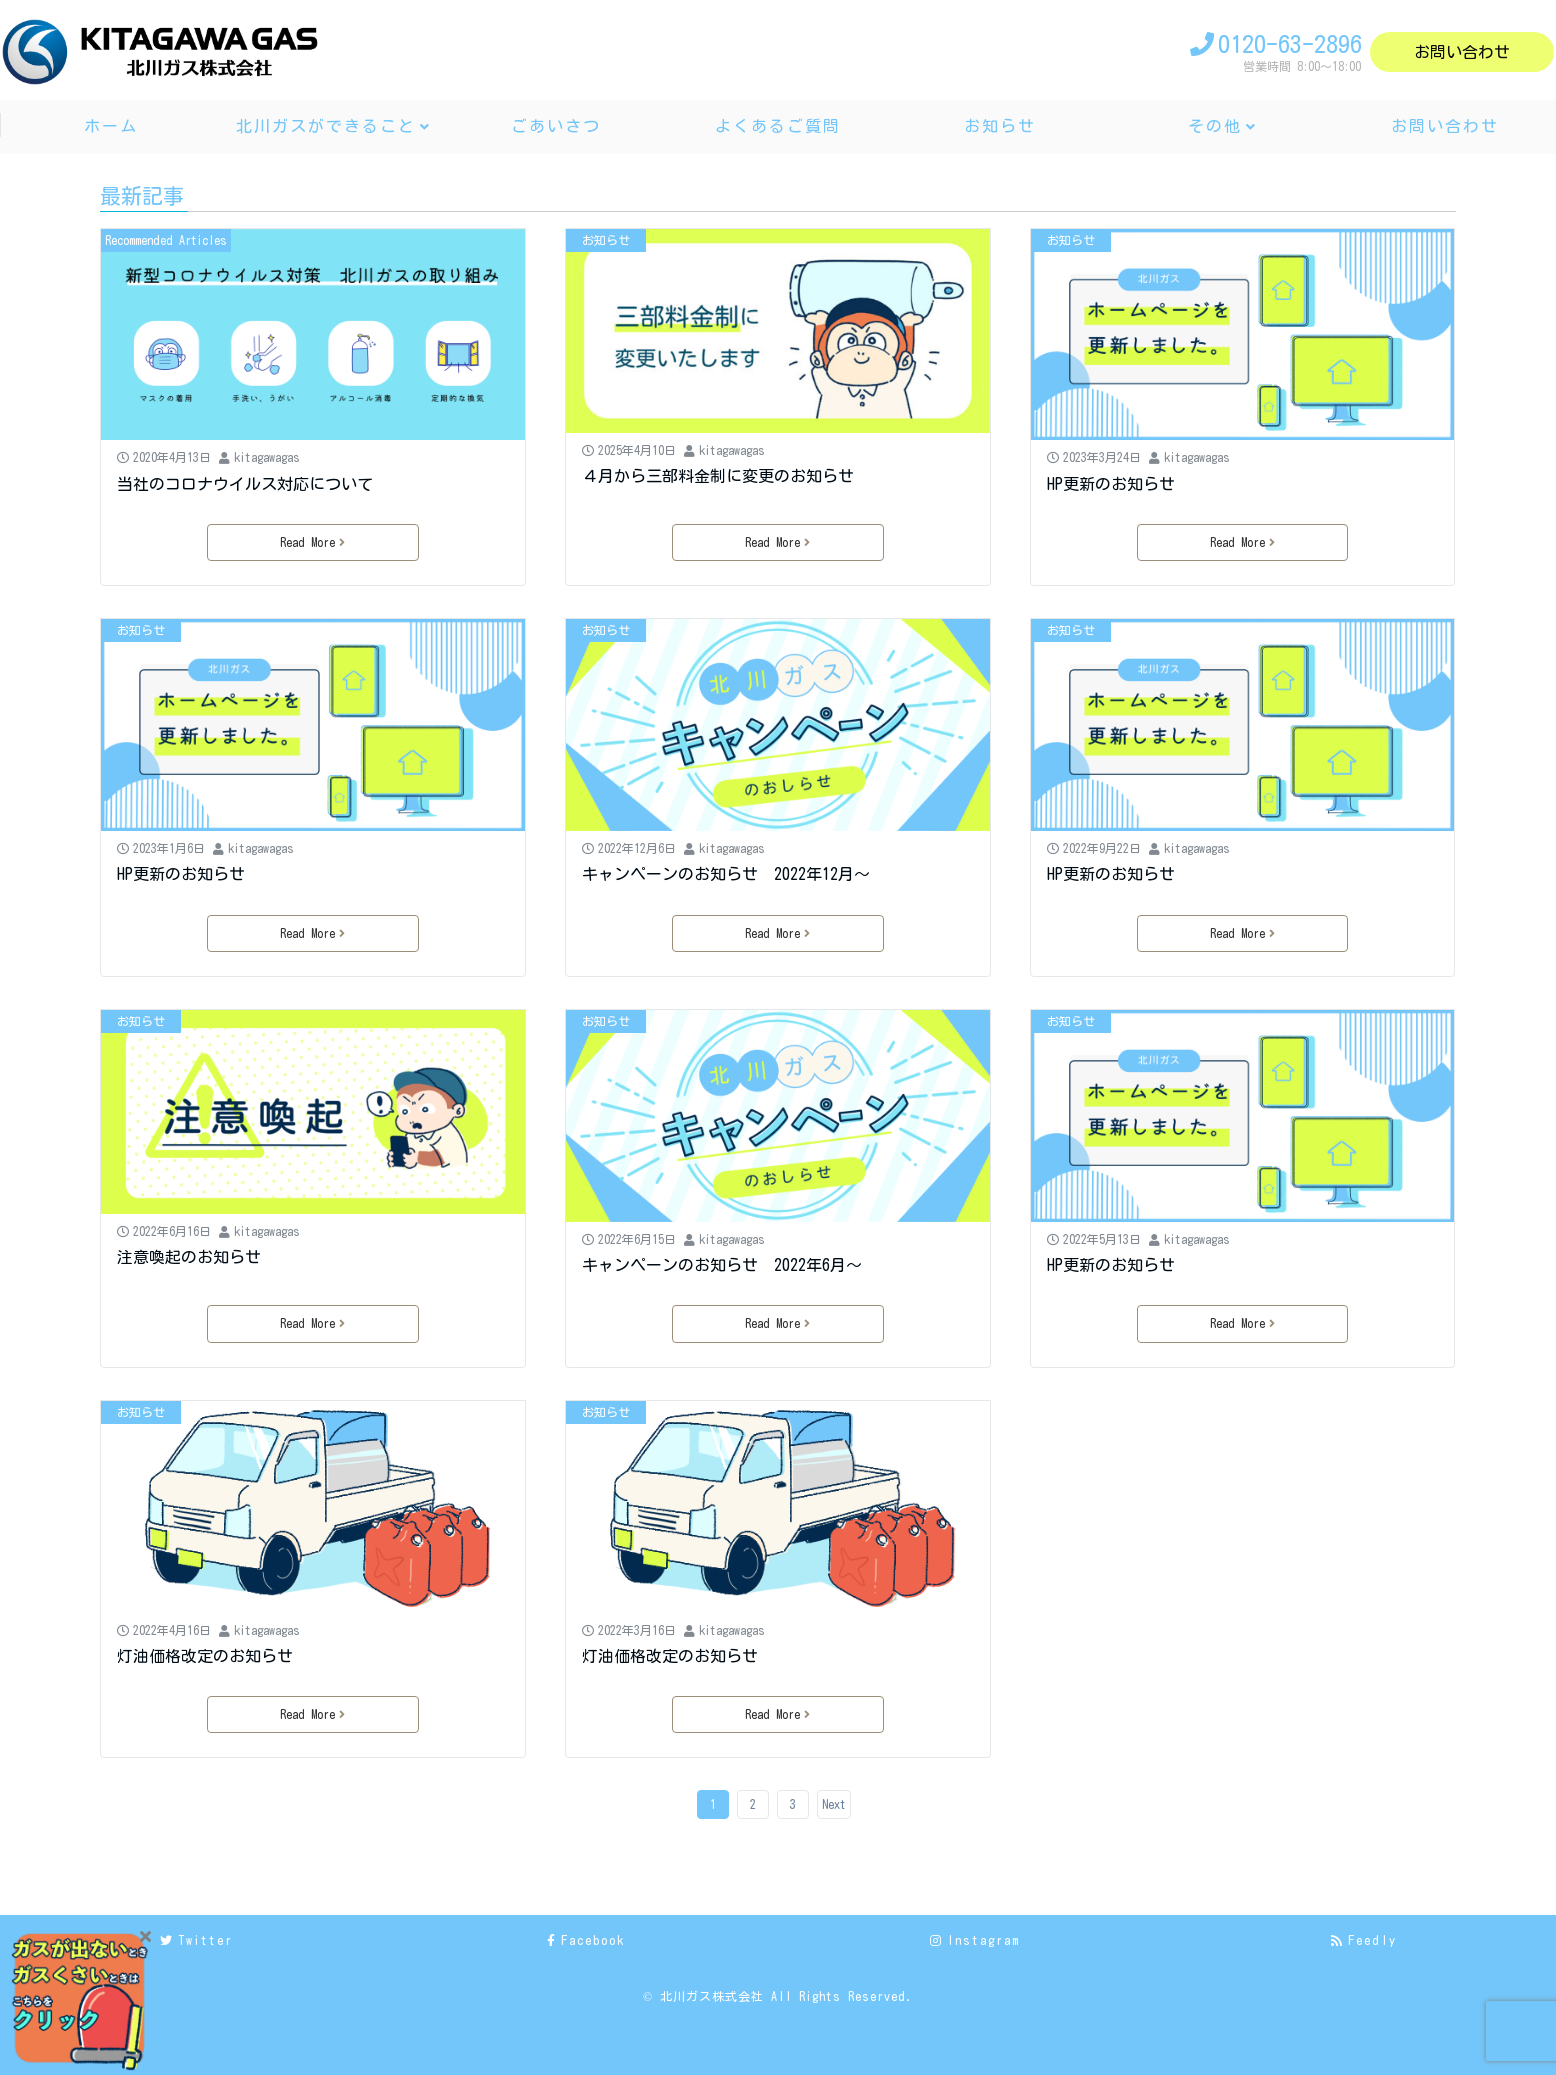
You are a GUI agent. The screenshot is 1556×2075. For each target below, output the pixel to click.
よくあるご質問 (778, 126)
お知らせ (1000, 126)
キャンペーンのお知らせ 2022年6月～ (722, 1265)
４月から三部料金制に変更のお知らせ (718, 476)
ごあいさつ (556, 126)
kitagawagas (267, 457)
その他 (1215, 126)
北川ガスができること (326, 126)
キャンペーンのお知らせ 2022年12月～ (726, 874)
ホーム (111, 126)
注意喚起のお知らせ (189, 1257)
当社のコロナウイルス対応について (245, 484)
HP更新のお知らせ (1111, 484)
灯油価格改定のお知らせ (205, 1656)
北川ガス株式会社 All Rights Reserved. (786, 1996)
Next (834, 1804)
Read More (312, 542)
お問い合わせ (1462, 52)
